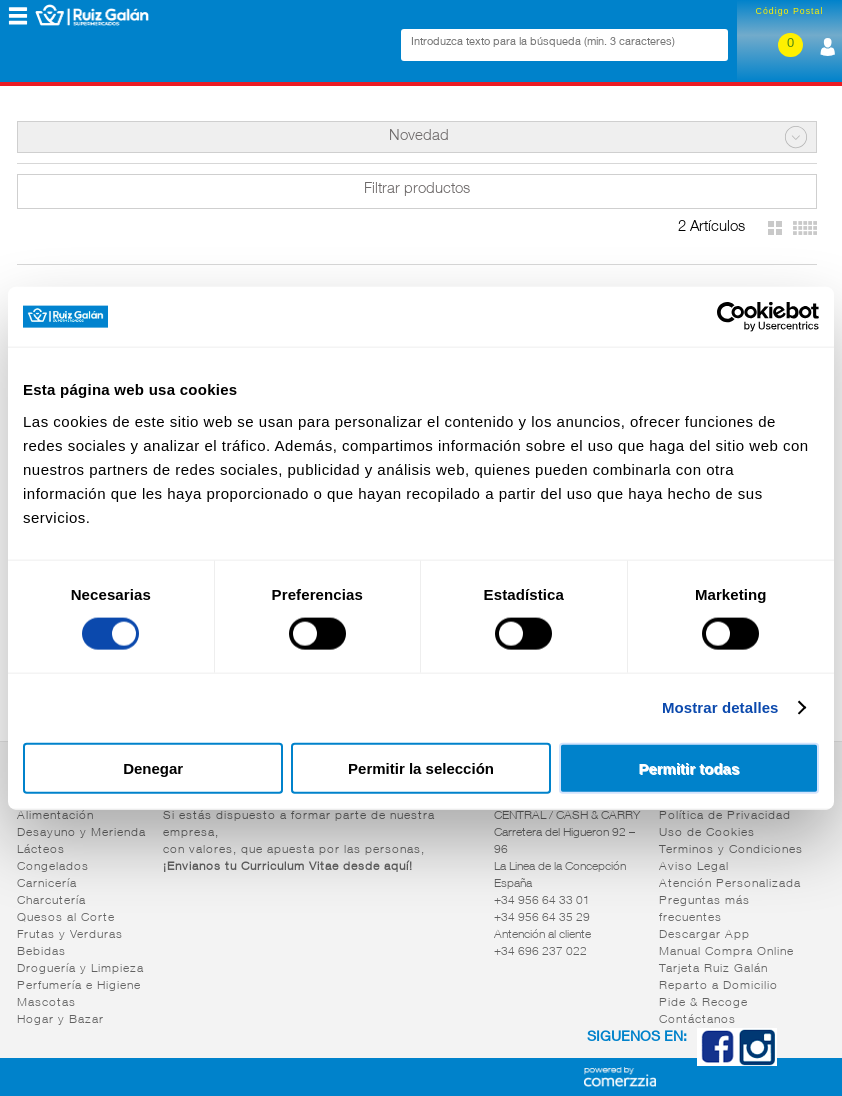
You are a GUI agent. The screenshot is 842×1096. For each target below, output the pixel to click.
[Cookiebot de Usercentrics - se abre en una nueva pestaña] (731, 317)
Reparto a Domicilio (718, 986)
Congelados (53, 867)
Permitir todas (688, 767)
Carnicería (47, 884)
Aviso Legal (694, 867)
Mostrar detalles (720, 707)
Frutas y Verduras (70, 935)
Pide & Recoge (703, 1003)
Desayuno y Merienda (81, 833)
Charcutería (51, 901)
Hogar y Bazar (60, 1020)
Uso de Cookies (707, 833)
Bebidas (41, 952)
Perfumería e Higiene (79, 986)
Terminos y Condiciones (731, 850)
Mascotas (46, 1003)
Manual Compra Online (726, 952)
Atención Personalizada (730, 884)
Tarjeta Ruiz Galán (713, 969)
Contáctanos (697, 1020)
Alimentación (55, 816)
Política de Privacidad (725, 816)
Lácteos (41, 850)
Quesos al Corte (66, 918)
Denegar (153, 767)
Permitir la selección (421, 767)
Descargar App (704, 935)
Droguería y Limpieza (80, 969)
